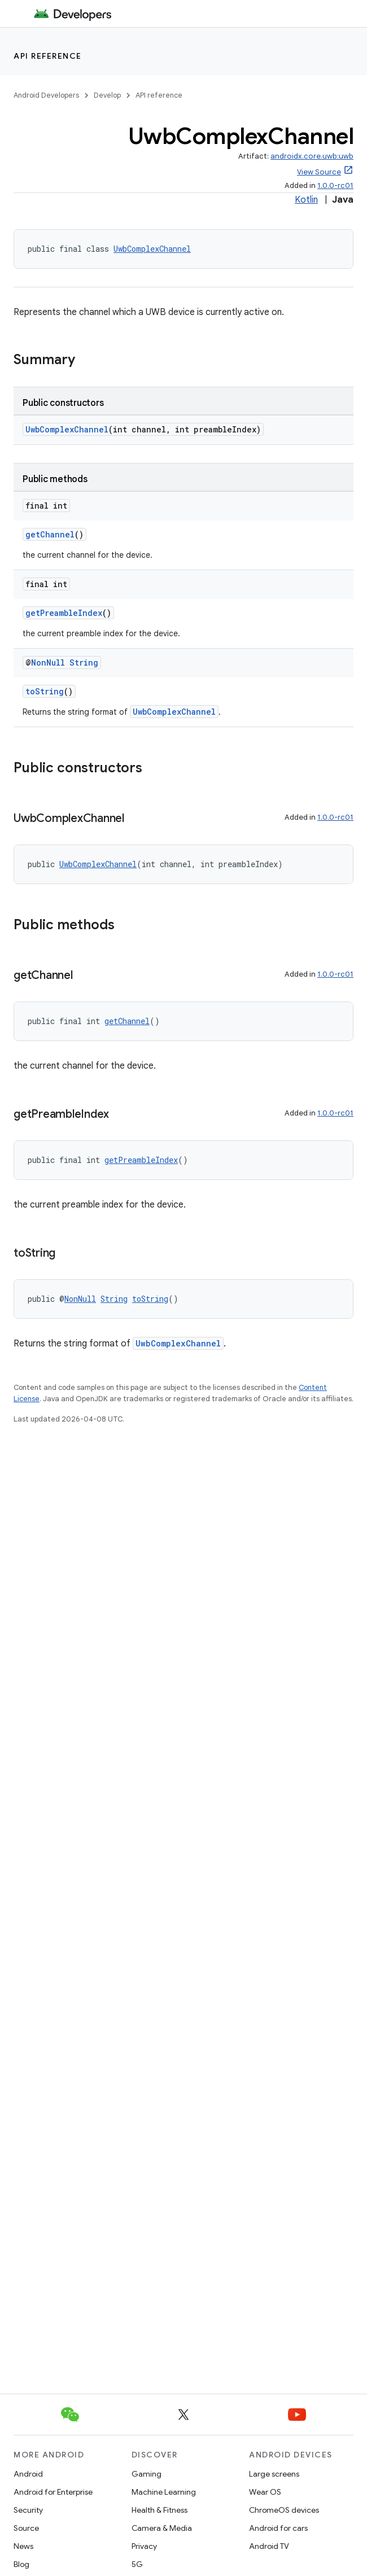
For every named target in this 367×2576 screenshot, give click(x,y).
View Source (319, 172)
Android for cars (278, 2528)
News (23, 2546)
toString (44, 691)
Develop (107, 95)
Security (28, 2510)
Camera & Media (162, 2528)
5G (137, 2564)
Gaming (146, 2474)
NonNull (48, 662)
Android (28, 2474)
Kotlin (306, 199)
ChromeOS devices (284, 2510)
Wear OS (265, 2492)
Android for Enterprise (53, 2492)
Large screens (274, 2474)
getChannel (50, 534)
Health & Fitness (159, 2510)
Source (26, 2528)
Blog (21, 2564)
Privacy (144, 2546)
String (83, 662)
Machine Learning (164, 2492)
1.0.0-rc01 (335, 185)
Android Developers (46, 95)
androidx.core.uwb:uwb (311, 156)
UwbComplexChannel (152, 248)
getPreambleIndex (63, 612)
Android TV (269, 2546)
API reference (48, 56)
